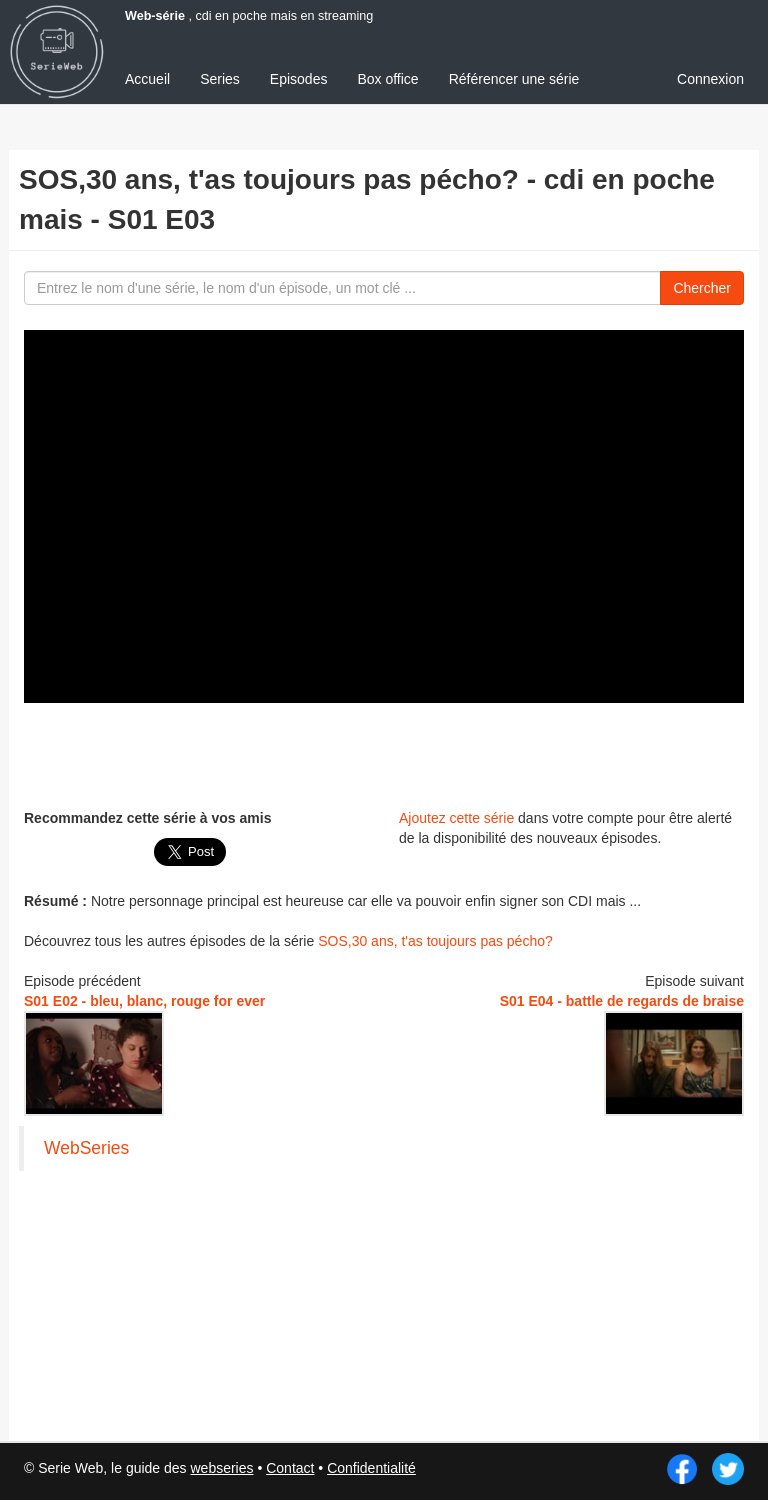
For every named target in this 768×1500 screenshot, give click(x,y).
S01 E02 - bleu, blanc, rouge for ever (144, 1001)
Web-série (155, 16)
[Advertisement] (384, 753)
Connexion (710, 79)
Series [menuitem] (220, 79)
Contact (290, 1468)
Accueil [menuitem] (147, 79)
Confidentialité (371, 1468)
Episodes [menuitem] (299, 79)
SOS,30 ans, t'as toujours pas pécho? (435, 941)
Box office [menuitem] (387, 79)
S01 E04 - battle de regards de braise (622, 1001)
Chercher (702, 288)
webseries (221, 1468)
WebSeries (86, 1148)
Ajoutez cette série (456, 818)
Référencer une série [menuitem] (514, 79)
